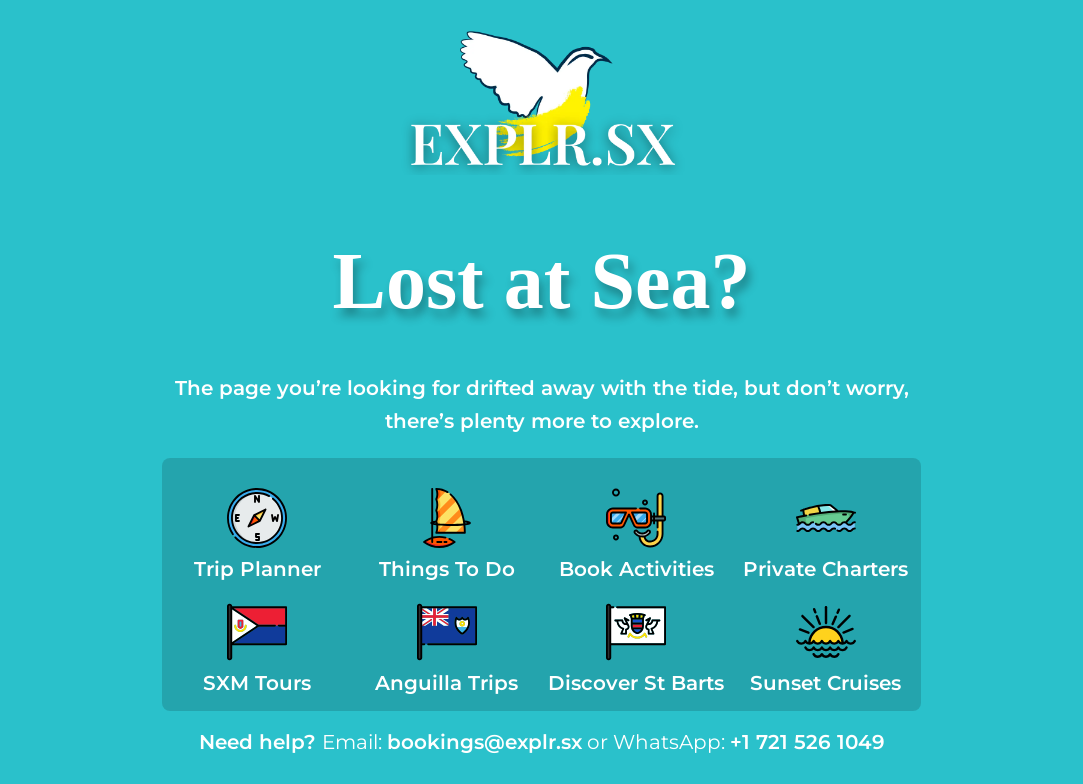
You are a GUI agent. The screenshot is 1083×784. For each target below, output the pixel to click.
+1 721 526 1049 (807, 742)
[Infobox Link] (257, 540)
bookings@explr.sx (484, 742)
